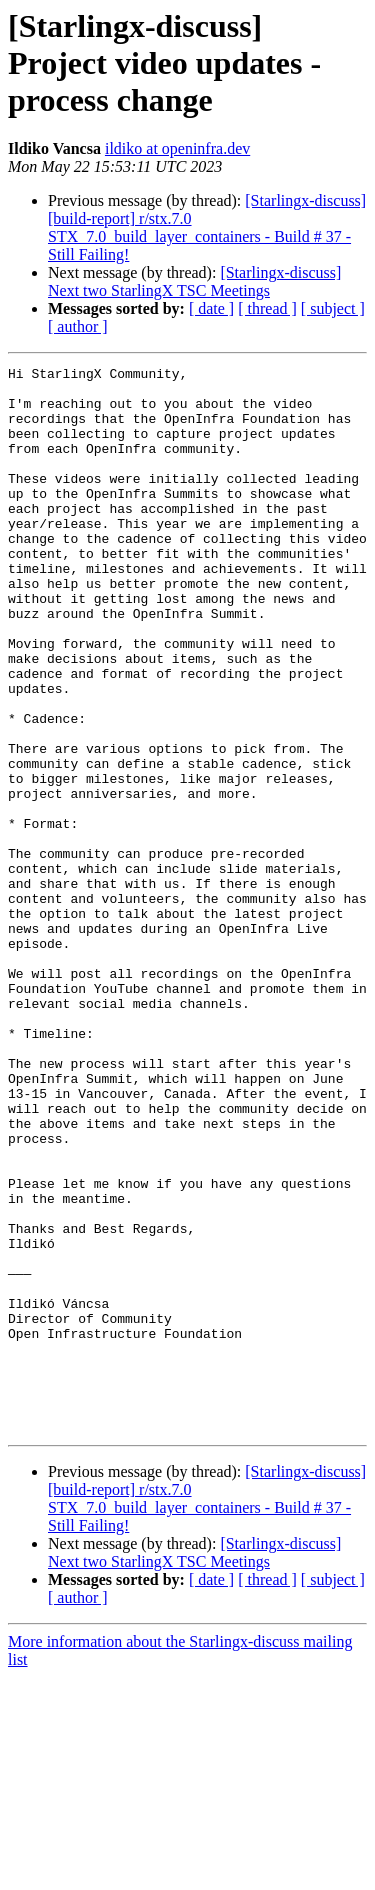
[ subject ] (333, 308)
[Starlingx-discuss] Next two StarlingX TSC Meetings (194, 281)
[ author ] (78, 326)
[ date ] (211, 308)
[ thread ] (267, 308)
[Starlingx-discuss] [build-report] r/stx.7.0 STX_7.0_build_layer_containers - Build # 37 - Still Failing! (207, 227)
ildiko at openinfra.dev (177, 148)
